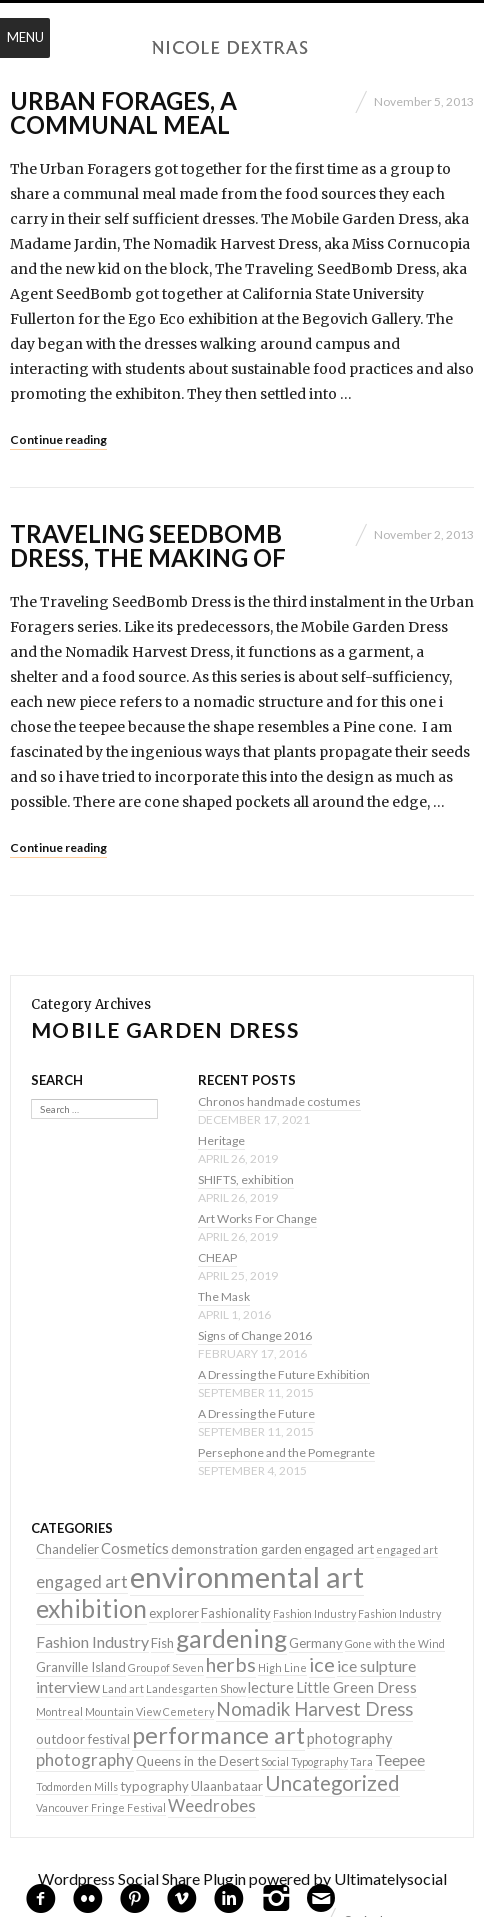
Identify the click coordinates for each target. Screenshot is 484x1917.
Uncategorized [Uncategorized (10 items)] (332, 1783)
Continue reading (58, 439)
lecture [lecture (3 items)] (271, 1687)
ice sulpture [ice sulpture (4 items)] (376, 1665)
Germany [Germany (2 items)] (316, 1643)
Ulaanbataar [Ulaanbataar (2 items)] (227, 1786)
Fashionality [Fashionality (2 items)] (236, 1613)
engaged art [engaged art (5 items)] (82, 1581)
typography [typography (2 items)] (154, 1786)
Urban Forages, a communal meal (123, 112)
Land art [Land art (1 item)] (123, 1688)
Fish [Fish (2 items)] (162, 1643)
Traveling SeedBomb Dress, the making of (148, 545)
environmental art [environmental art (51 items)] (247, 1576)
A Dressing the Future (256, 1413)
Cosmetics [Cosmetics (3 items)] (135, 1548)
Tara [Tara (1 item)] (361, 1761)
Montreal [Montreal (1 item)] (59, 1711)
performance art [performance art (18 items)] (218, 1735)
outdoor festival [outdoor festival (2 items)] (83, 1739)
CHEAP (217, 1257)
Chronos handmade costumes (279, 1101)
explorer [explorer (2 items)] (174, 1613)
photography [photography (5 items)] (85, 1759)
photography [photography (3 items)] (349, 1738)
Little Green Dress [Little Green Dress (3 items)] (356, 1687)
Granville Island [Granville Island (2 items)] (81, 1667)
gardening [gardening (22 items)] (231, 1638)
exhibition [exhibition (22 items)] (91, 1608)
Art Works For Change (257, 1218)
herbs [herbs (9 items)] (231, 1664)
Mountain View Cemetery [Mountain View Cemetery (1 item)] (149, 1711)
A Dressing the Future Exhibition (284, 1374)
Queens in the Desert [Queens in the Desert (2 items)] (197, 1761)
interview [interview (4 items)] (68, 1686)
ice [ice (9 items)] (322, 1664)
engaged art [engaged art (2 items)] (339, 1549)
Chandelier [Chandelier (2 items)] (67, 1549)
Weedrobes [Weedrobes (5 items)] (212, 1805)
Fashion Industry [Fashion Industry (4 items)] (92, 1641)
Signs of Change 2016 (255, 1335)
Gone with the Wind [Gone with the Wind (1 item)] (395, 1643)
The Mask (224, 1296)
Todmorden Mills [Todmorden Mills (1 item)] (77, 1786)
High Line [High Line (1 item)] (282, 1667)
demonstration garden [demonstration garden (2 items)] (236, 1549)
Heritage (221, 1140)
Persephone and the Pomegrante (286, 1452)
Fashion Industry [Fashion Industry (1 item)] (314, 1613)
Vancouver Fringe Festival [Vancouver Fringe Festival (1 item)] (101, 1807)
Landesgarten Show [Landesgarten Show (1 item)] (196, 1688)
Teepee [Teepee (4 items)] (400, 1759)
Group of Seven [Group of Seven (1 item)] (166, 1667)
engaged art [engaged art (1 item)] (407, 1549)
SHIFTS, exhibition (246, 1179)
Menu (25, 37)
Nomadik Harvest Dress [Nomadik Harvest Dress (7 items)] (314, 1709)
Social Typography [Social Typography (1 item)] (304, 1761)
